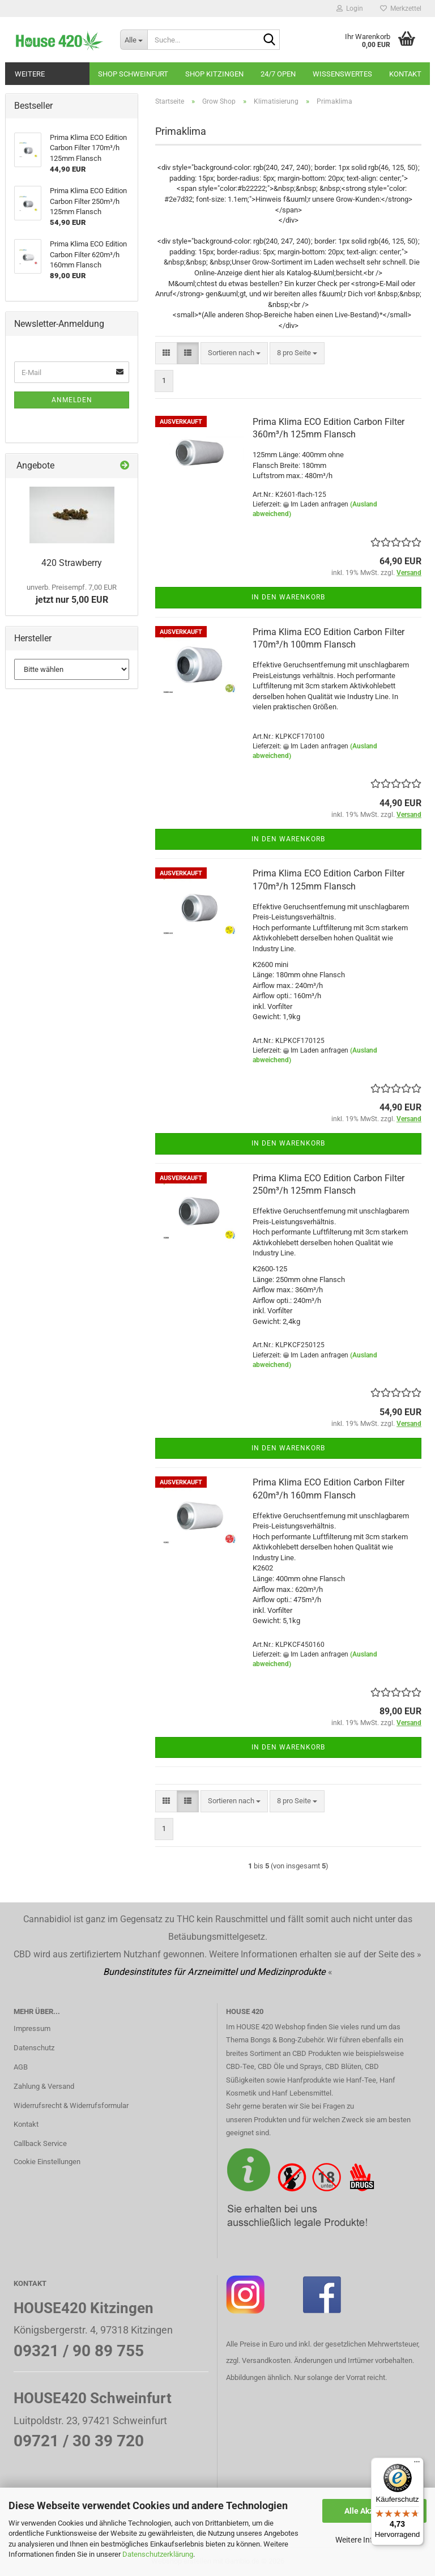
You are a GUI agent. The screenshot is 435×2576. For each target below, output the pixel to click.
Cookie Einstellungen (47, 2161)
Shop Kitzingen (214, 74)
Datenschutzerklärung (157, 2554)
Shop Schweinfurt (133, 74)
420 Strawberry (71, 562)
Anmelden (72, 400)
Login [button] (349, 8)
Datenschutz (34, 2047)
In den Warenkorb (288, 597)
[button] (166, 353)
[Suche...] (133, 39)
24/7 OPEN (278, 74)
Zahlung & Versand (44, 2086)
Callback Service (40, 2143)
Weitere (30, 74)
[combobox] (234, 353)
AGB (21, 2067)
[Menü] (417, 2464)
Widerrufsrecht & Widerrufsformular (71, 2105)
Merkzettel (400, 8)
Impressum (32, 2028)
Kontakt (405, 74)
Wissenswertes (342, 74)
